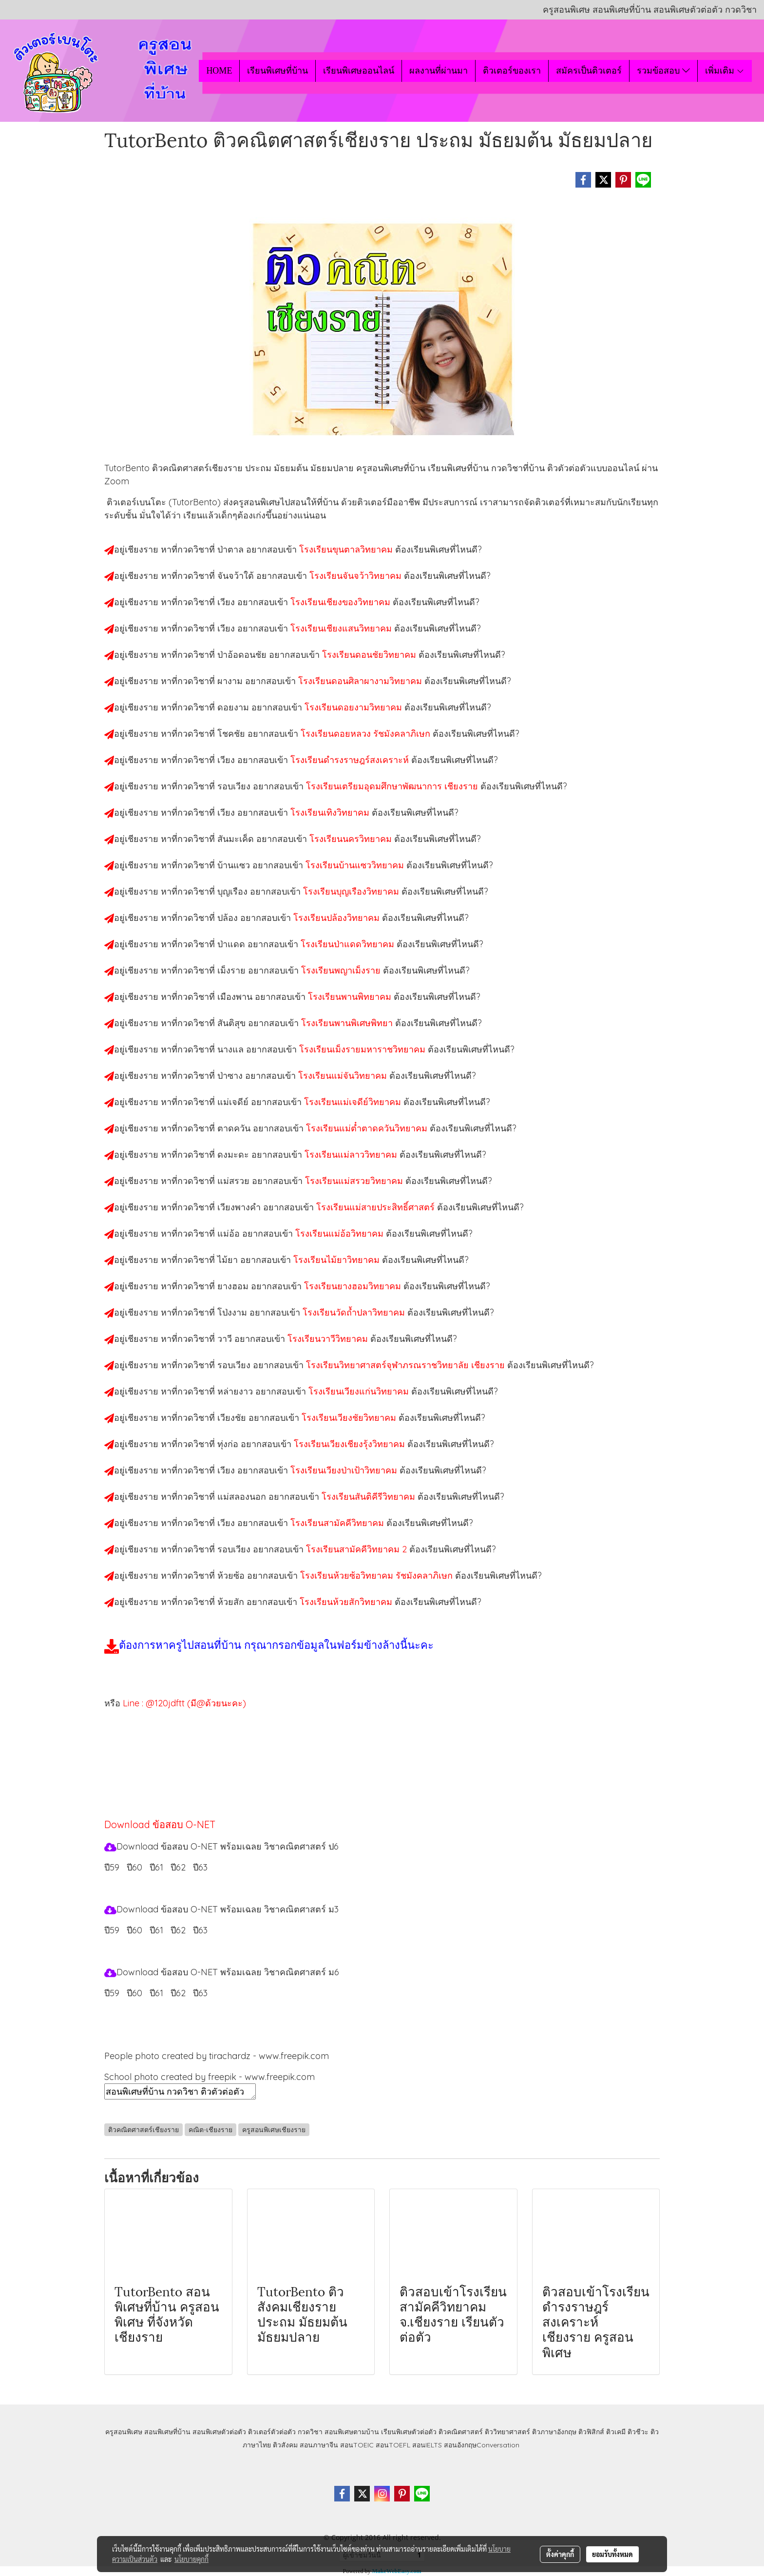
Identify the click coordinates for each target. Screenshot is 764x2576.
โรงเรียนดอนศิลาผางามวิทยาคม (361, 681)
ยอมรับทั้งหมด (612, 2554)
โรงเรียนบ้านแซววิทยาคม (356, 865)
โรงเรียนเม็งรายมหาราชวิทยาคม (363, 1049)
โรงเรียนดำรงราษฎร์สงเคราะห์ (350, 759)
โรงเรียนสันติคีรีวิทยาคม (370, 1496)
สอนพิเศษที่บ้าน (167, 2431)
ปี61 (156, 1867)
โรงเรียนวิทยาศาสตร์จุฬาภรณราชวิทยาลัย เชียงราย (406, 1365)
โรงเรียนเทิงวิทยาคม (331, 812)
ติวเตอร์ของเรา (512, 71)
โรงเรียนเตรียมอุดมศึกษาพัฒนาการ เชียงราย (393, 786)
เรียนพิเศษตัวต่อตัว (410, 2431)
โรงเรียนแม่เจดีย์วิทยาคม (353, 1101)
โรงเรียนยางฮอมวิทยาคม (353, 1286)
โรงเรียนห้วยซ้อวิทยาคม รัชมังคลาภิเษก (377, 1575)
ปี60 (134, 1867)
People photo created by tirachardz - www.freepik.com (216, 2055)
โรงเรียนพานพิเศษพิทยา (348, 1023)
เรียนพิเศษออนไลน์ (358, 71)
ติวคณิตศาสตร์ (461, 2431)
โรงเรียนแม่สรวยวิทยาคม (355, 1180)
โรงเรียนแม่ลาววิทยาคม (352, 1154)
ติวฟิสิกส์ (591, 2431)
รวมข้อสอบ (663, 71)
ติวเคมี (616, 2431)
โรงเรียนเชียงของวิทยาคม (341, 602)
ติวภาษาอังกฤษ (554, 2431)
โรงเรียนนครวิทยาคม (351, 838)
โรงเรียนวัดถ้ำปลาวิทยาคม (355, 1312)
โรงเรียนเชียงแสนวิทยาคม (342, 628)
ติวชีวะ (638, 2431)
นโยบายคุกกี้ (191, 2559)
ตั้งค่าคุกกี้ (560, 2554)
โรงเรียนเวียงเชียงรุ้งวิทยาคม (350, 1444)
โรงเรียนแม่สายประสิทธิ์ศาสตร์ (376, 1207)
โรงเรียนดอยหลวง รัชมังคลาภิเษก (367, 733)
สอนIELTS (427, 2445)
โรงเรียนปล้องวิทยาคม (337, 917)
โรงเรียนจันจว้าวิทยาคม (356, 575)
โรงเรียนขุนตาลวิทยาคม (347, 549)
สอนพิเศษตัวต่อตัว (219, 2431)
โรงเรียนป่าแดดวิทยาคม (349, 944)
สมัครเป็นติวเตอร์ (589, 71)
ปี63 (200, 1867)
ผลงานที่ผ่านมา (438, 71)
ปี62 (178, 1867)
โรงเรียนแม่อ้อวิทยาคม (340, 1233)
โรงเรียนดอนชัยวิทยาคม (370, 654)
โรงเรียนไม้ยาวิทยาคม (337, 1259)
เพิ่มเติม (725, 71)
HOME (219, 71)
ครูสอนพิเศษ (123, 2431)
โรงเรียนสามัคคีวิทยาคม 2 (357, 1549)
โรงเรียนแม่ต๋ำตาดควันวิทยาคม (368, 1128)
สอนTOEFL (393, 2445)
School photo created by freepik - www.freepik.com (209, 2076)
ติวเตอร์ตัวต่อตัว (272, 2431)
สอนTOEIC (357, 2445)
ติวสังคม (285, 2445)
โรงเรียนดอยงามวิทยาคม (354, 707)
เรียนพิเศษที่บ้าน (277, 71)
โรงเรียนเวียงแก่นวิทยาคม (359, 1391)
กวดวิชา (310, 2431)
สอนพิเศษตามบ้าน (352, 2431)
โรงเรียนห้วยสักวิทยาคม (347, 1601)
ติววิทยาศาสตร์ (507, 2431)
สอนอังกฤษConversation (481, 2445)
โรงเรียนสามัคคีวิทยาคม (338, 1522)
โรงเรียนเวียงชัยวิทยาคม (350, 1417)
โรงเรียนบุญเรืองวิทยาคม (352, 891)
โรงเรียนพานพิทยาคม (351, 996)
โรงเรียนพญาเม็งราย (342, 970)
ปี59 (111, 1867)
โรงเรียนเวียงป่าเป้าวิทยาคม (345, 1470)
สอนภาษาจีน (319, 2445)
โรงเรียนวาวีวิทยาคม (328, 1338)
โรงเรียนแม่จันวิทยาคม (343, 1075)
